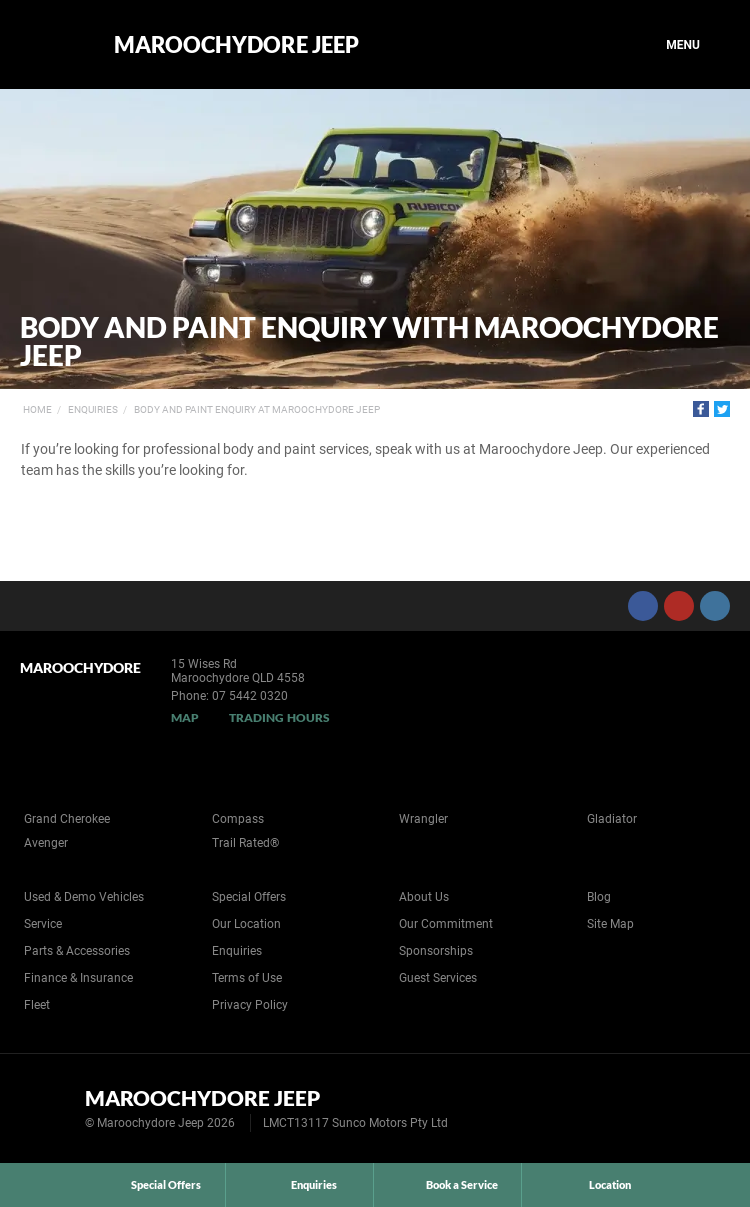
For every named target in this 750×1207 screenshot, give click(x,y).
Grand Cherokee (67, 819)
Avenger (46, 843)
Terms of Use (247, 978)
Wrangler (423, 819)
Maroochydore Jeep (236, 45)
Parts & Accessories (77, 951)
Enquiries (93, 409)
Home (37, 409)
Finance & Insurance (78, 978)
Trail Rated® (245, 843)
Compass (238, 819)
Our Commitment (446, 924)
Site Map (610, 924)
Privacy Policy (250, 1005)
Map (185, 717)
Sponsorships (436, 951)
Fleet (37, 1005)
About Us (424, 897)
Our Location (246, 924)
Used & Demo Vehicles (84, 897)
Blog (599, 897)
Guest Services (438, 978)
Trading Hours (279, 717)
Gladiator (612, 819)
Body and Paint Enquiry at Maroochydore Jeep (257, 409)
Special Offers (249, 897)
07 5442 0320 (250, 696)
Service (43, 924)
